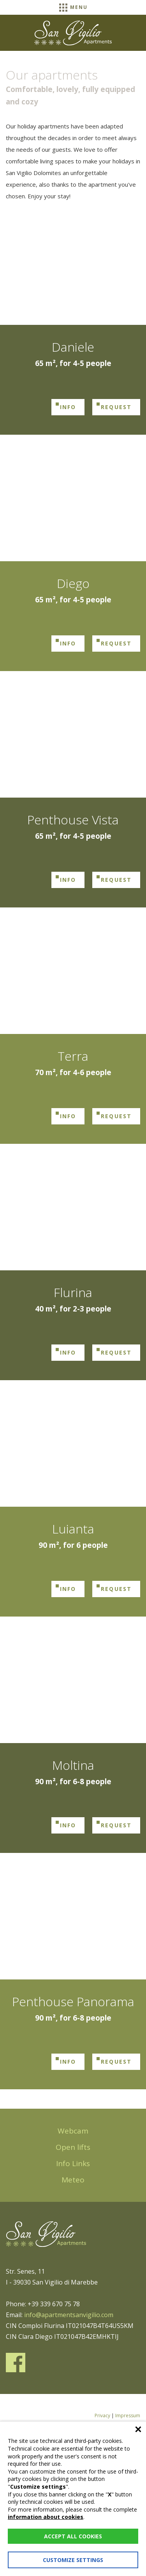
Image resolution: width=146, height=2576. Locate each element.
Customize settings (73, 2560)
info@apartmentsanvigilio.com (68, 2315)
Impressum (127, 2415)
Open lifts (73, 2147)
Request (116, 407)
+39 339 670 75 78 (54, 2304)
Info (68, 407)
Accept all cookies (73, 2536)
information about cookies (45, 2516)
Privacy (102, 2415)
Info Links (73, 2163)
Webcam (73, 2130)
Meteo (73, 2179)
